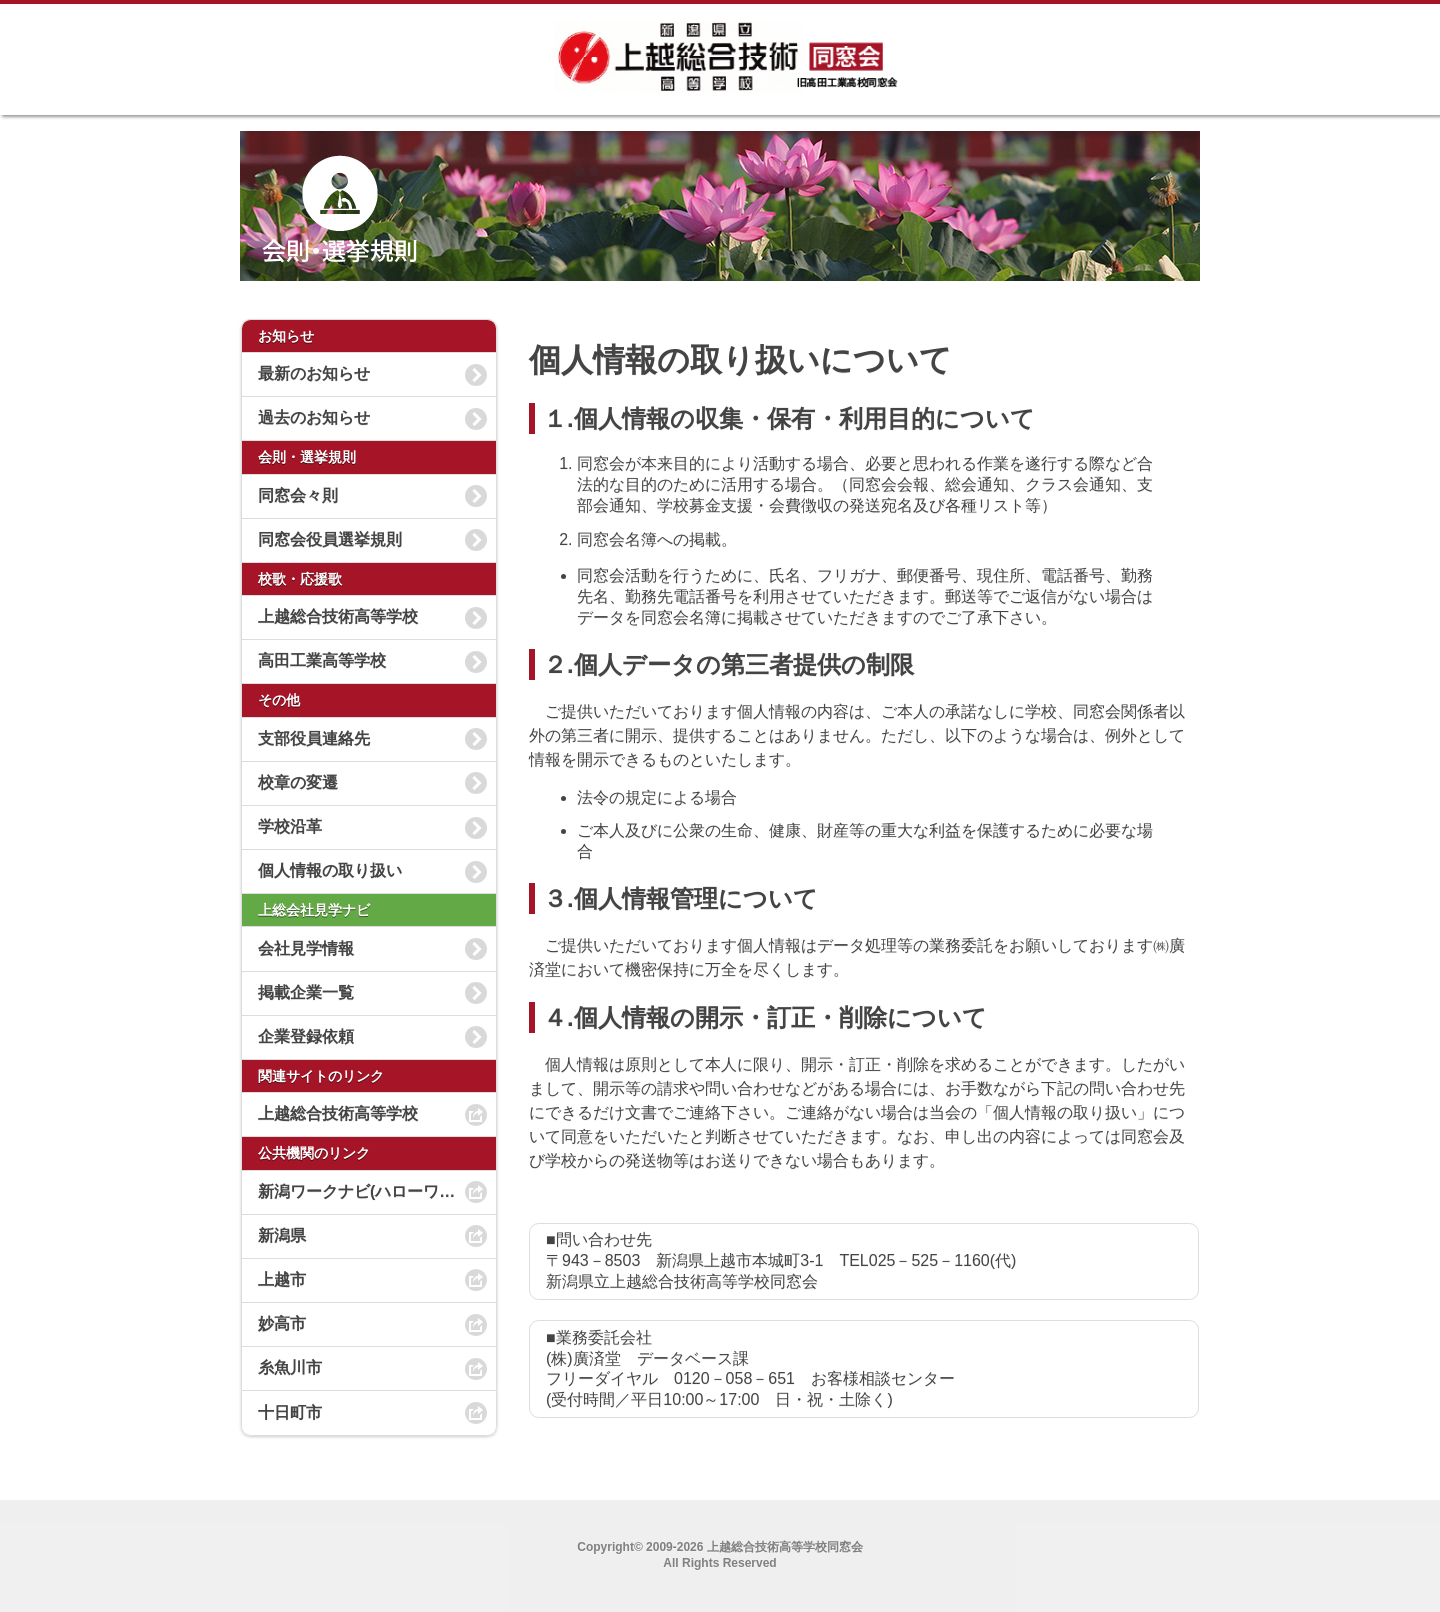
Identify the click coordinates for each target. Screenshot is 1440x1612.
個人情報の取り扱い (330, 870)
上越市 (282, 1279)
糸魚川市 (290, 1367)
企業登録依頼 (306, 1036)
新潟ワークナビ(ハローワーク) (367, 1191)
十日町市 (290, 1412)
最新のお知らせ (314, 373)
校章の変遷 (298, 782)
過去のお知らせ (314, 417)
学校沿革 (290, 826)
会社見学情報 (306, 948)
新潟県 (282, 1235)
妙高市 (282, 1323)
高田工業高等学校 (322, 660)
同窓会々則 (298, 495)
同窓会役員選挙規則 (330, 539)
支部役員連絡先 (314, 738)
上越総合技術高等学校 (338, 616)
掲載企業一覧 (306, 992)
